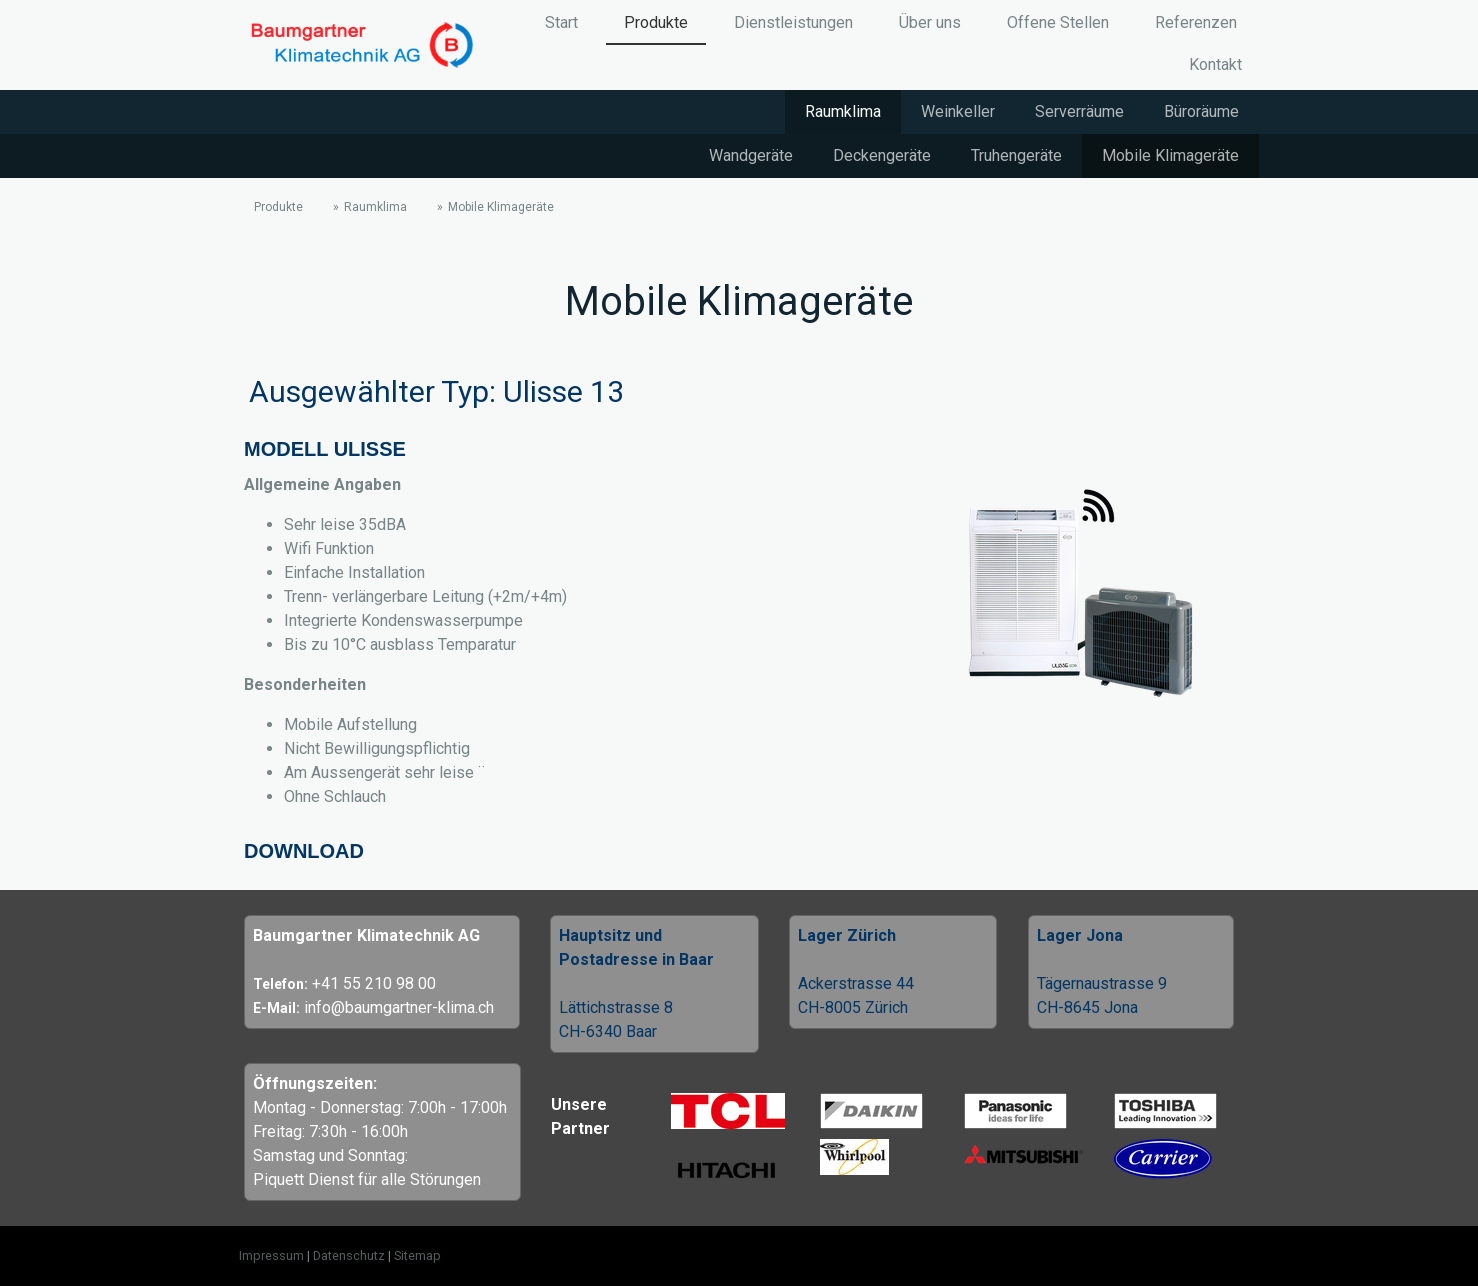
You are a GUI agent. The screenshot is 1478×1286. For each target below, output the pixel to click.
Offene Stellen (1058, 22)
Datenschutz (349, 1255)
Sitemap (417, 1255)
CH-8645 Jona (1087, 1007)
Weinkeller (958, 111)
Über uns (930, 22)
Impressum (271, 1255)
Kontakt (1215, 64)
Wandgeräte (751, 155)
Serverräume (1079, 111)
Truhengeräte (1016, 155)
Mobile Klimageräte (1170, 155)
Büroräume (1201, 111)
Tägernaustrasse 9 (1102, 983)
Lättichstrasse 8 (616, 1007)
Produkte (656, 22)
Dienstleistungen (793, 22)
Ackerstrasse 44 (856, 983)
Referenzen (1196, 22)
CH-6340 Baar (608, 1031)
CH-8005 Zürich (853, 1007)
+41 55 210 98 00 (374, 983)
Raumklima (843, 111)
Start (561, 22)
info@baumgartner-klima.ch (399, 1007)
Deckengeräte (882, 155)
